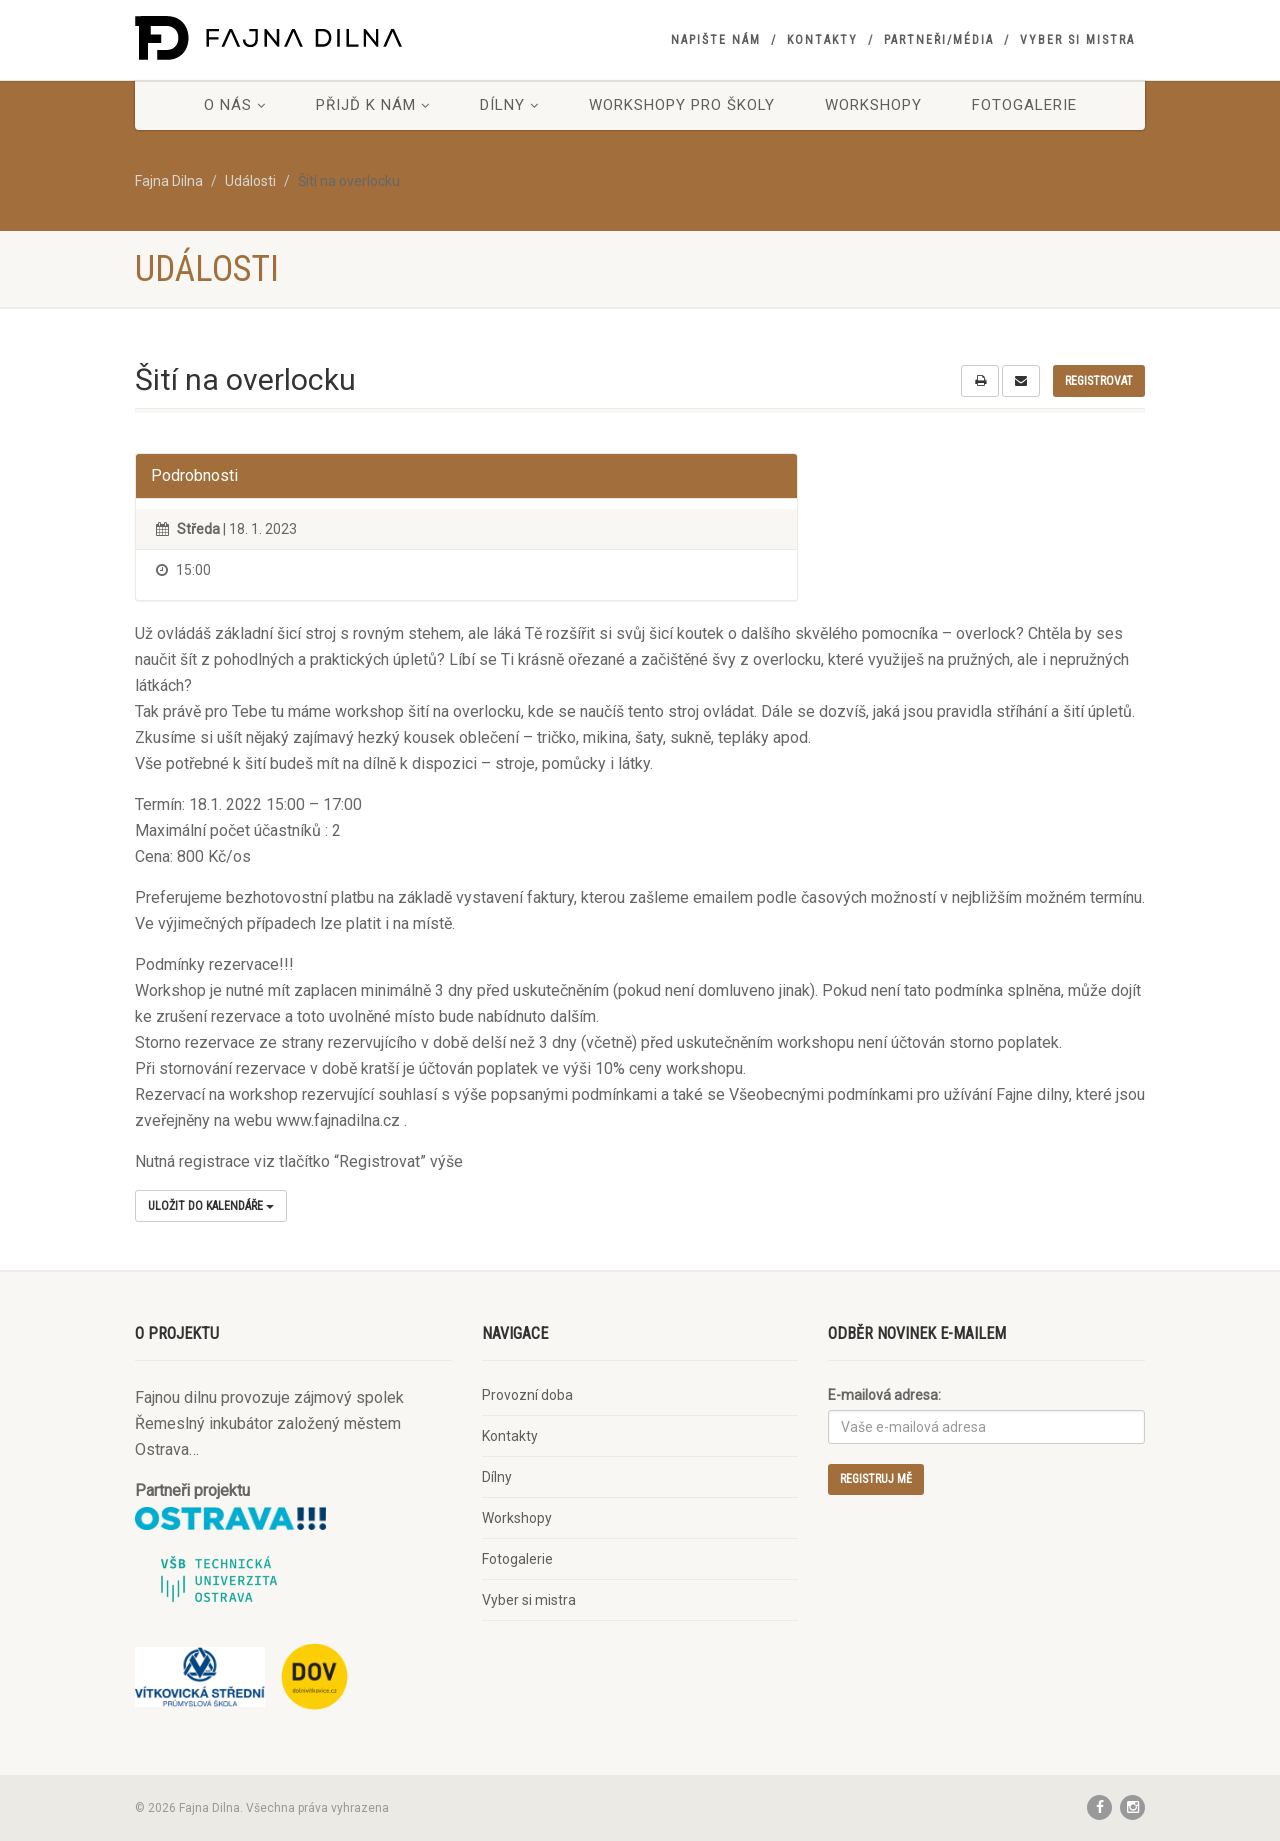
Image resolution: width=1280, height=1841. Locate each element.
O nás (235, 105)
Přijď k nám (373, 105)
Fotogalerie (1024, 105)
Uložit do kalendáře (211, 1206)
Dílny (509, 105)
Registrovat (1099, 381)
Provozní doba (527, 1395)
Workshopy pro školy (682, 105)
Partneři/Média (939, 40)
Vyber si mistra (1077, 40)
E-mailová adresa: (884, 1395)
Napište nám (716, 40)
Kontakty (822, 40)
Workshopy (873, 105)
